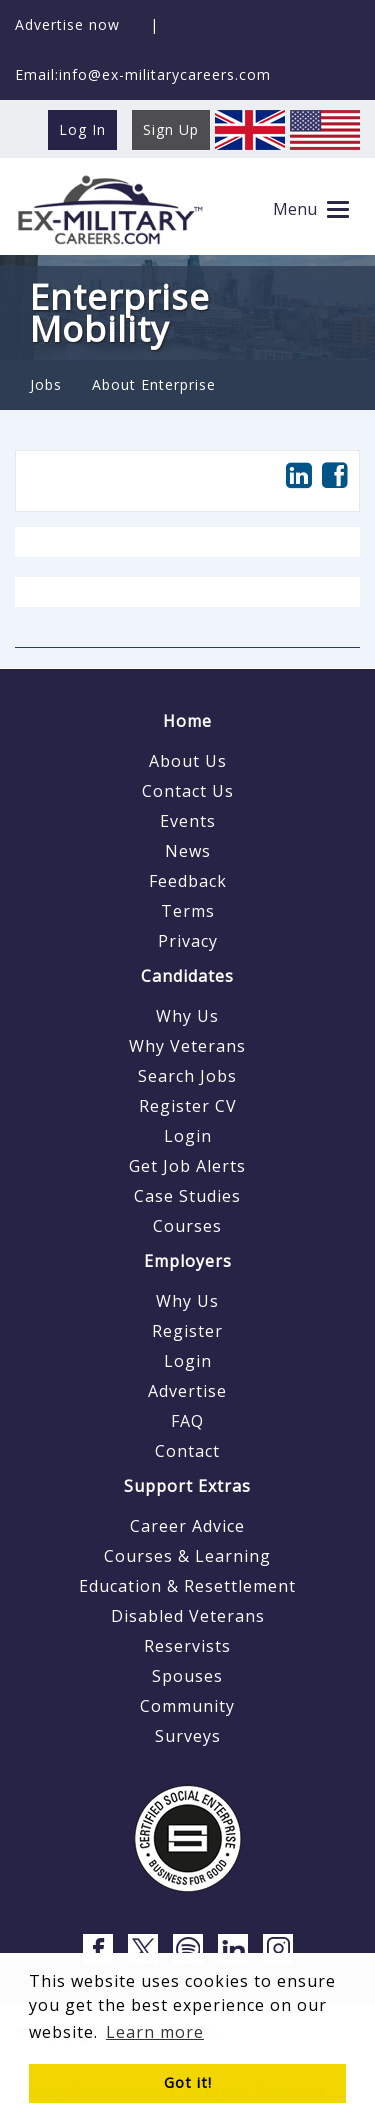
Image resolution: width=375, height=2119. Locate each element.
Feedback (188, 881)
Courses (187, 1226)
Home (187, 721)
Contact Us (188, 791)
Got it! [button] (188, 2082)
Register (187, 1331)
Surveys (188, 1736)
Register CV (188, 1106)
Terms (188, 911)
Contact (187, 1451)
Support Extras (187, 1486)
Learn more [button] (155, 2032)
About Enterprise (154, 384)
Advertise (187, 1391)
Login (188, 1136)
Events (188, 821)
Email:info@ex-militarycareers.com (143, 74)
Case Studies (187, 1196)
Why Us (187, 1016)
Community (187, 1706)
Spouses (187, 1676)
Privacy (188, 941)
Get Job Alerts (187, 1166)
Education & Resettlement (187, 1586)
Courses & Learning (187, 1556)
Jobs (46, 384)
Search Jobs (187, 1076)
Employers (188, 1261)
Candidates (187, 976)
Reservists (187, 1646)
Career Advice (187, 1526)
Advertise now (67, 24)
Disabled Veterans (188, 1616)
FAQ (187, 1421)
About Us (188, 761)
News (188, 851)
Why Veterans (187, 1046)
